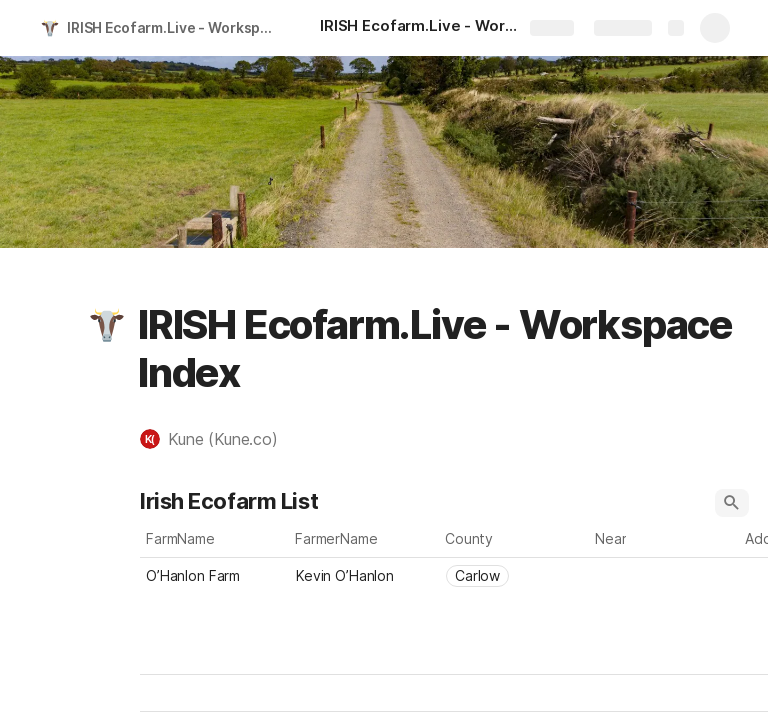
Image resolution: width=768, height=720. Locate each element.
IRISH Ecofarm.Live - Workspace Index (173, 27)
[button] (107, 325)
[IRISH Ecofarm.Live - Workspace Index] (420, 28)
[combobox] (515, 576)
